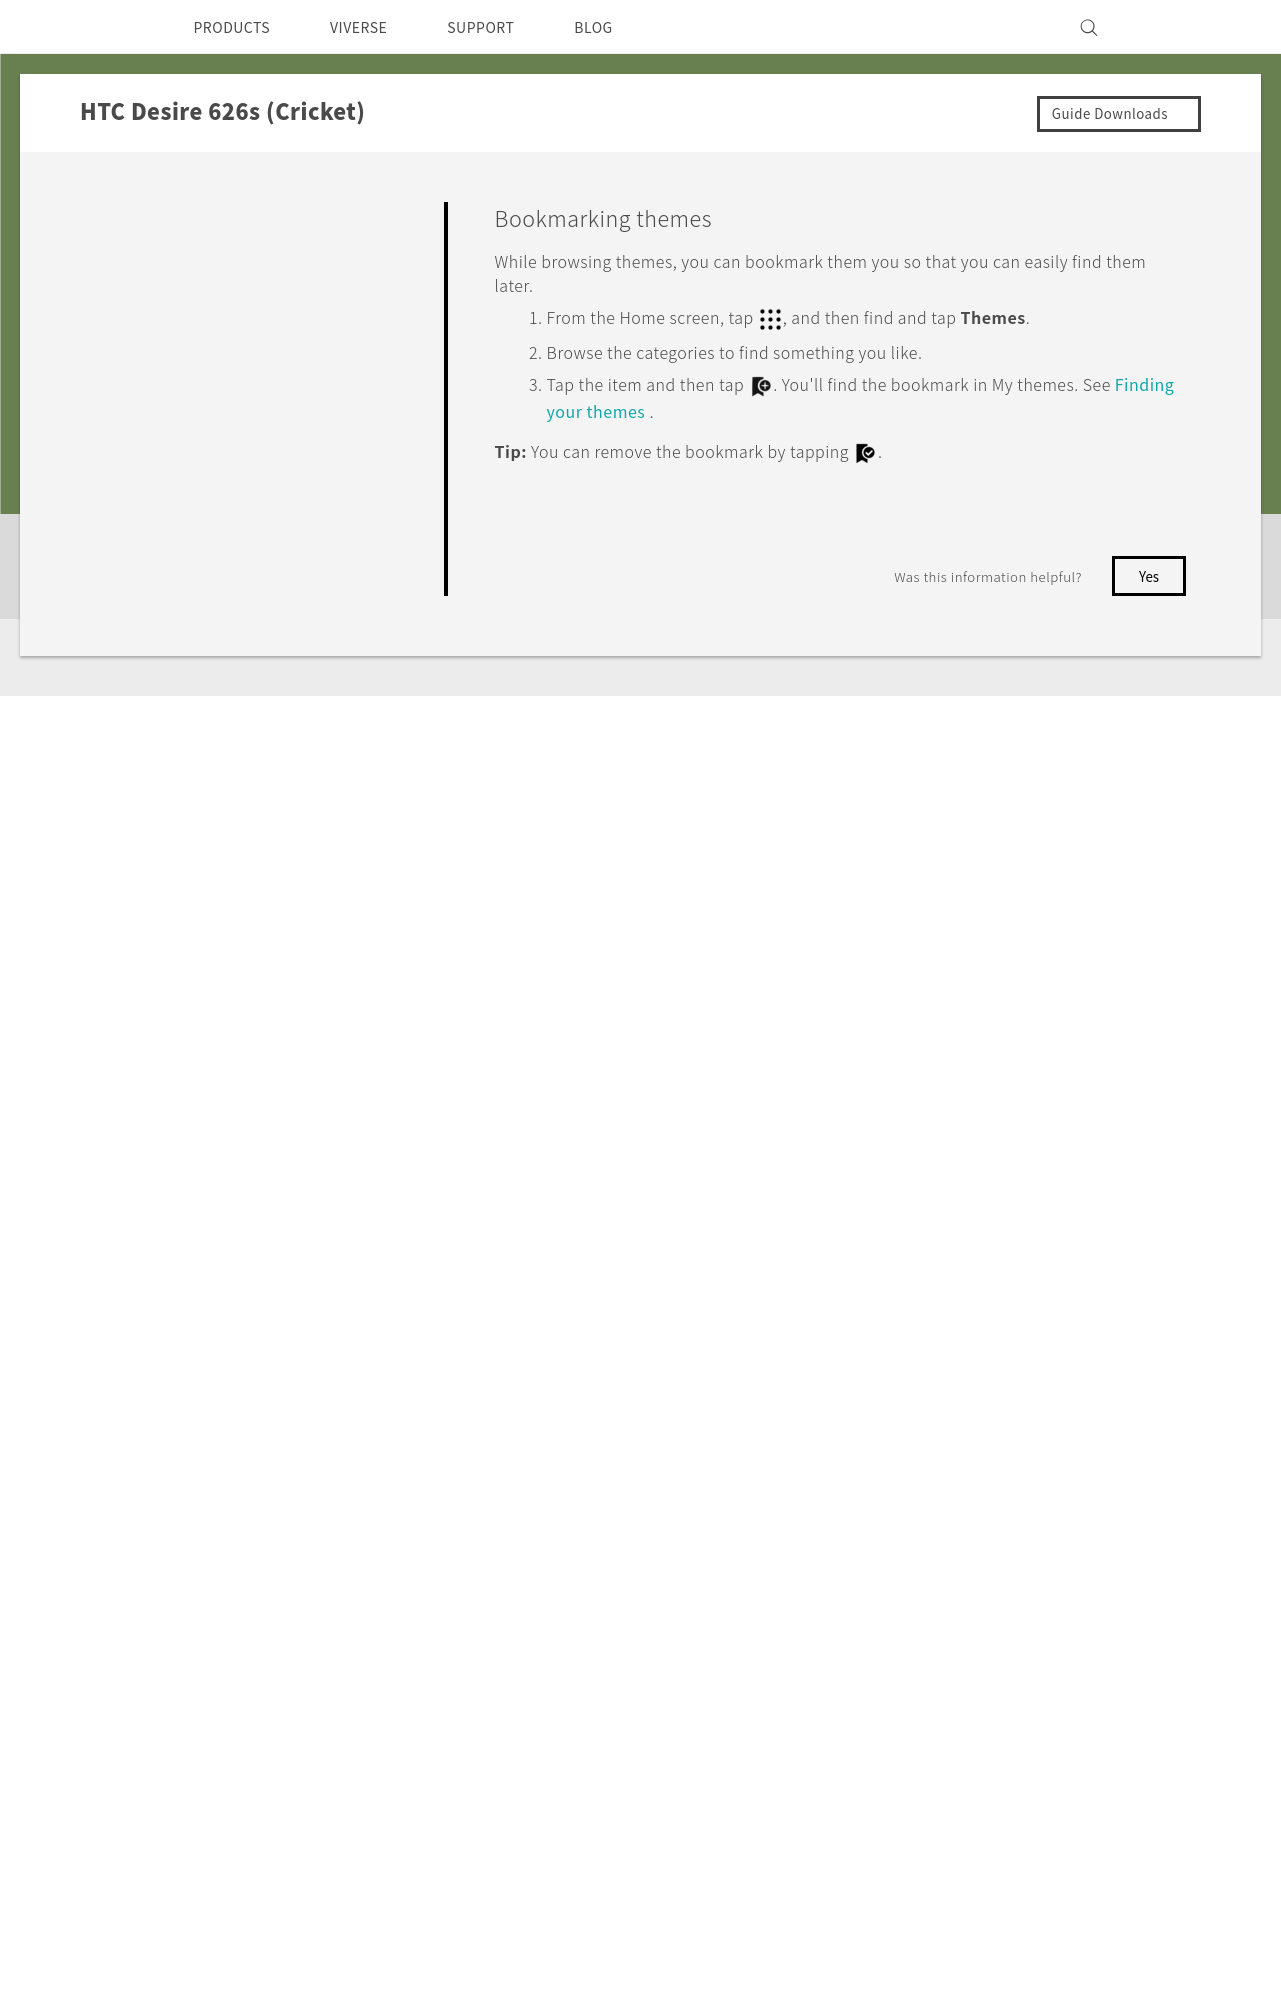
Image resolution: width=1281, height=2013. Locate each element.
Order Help (663, 1541)
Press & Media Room (923, 1514)
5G (345, 1487)
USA (129, 1533)
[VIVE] (1169, 27)
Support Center (679, 1487)
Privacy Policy (897, 1649)
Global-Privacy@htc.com (1090, 1962)
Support (127, 1293)
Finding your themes (673, 406)
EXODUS (369, 1514)
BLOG (629, 27)
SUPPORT (508, 27)
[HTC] (110, 27)
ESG (861, 1487)
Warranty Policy (680, 1568)
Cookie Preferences (918, 1676)
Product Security (908, 1622)
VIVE (354, 1541)
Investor (876, 1568)
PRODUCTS (238, 27)
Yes (1070, 570)
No (1149, 570)
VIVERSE (376, 27)
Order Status (669, 1514)
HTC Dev (510, 1487)
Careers (873, 1595)
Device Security (904, 1541)
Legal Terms (1150, 1913)
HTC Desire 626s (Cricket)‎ (292, 1293)
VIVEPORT (376, 1568)
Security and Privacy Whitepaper (967, 1799)
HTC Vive (511, 1562)
